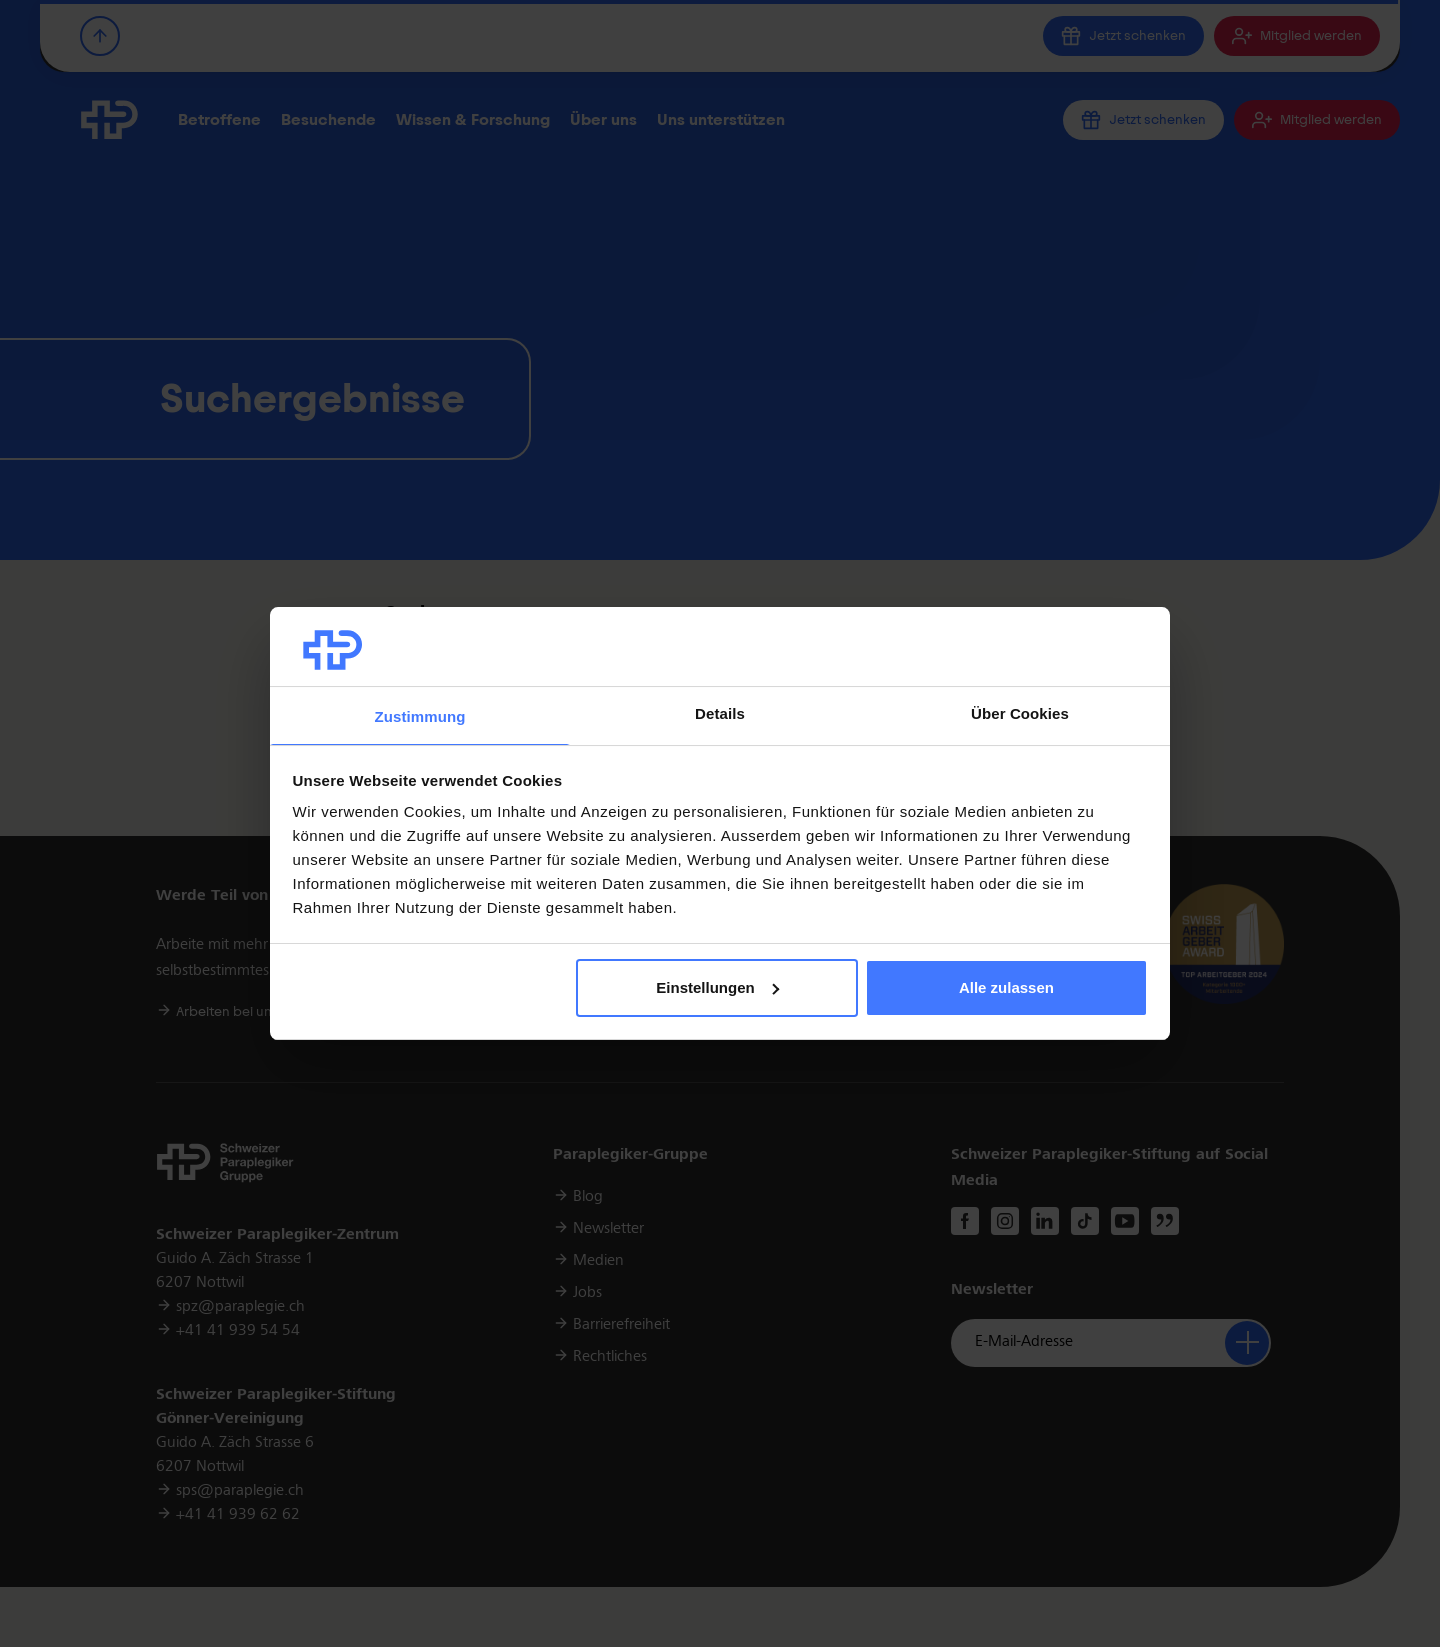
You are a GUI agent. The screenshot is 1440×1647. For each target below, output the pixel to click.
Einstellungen (717, 987)
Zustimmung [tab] (420, 716)
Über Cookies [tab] (1020, 713)
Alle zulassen (1006, 987)
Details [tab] (720, 713)
